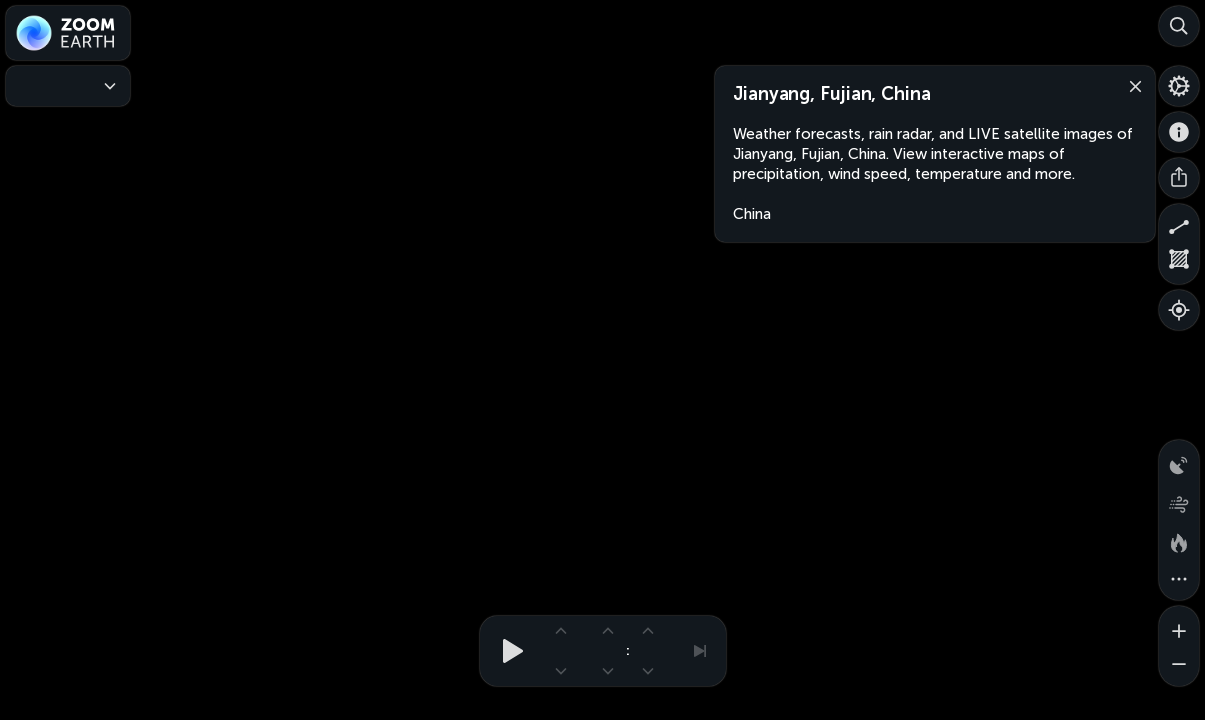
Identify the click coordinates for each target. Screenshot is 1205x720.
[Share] (1179, 178)
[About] (1179, 132)
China (752, 214)
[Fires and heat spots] (1179, 540)
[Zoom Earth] (68, 33)
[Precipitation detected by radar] (1179, 460)
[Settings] (1179, 86)
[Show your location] (1179, 310)
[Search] (1179, 26)
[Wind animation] (1179, 500)
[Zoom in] (1179, 626)
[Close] (1131, 85)
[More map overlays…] (1179, 580)
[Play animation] (507, 651)
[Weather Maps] (68, 86)
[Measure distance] (1179, 224)
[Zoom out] (1179, 666)
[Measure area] (1179, 264)
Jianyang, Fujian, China (832, 94)
